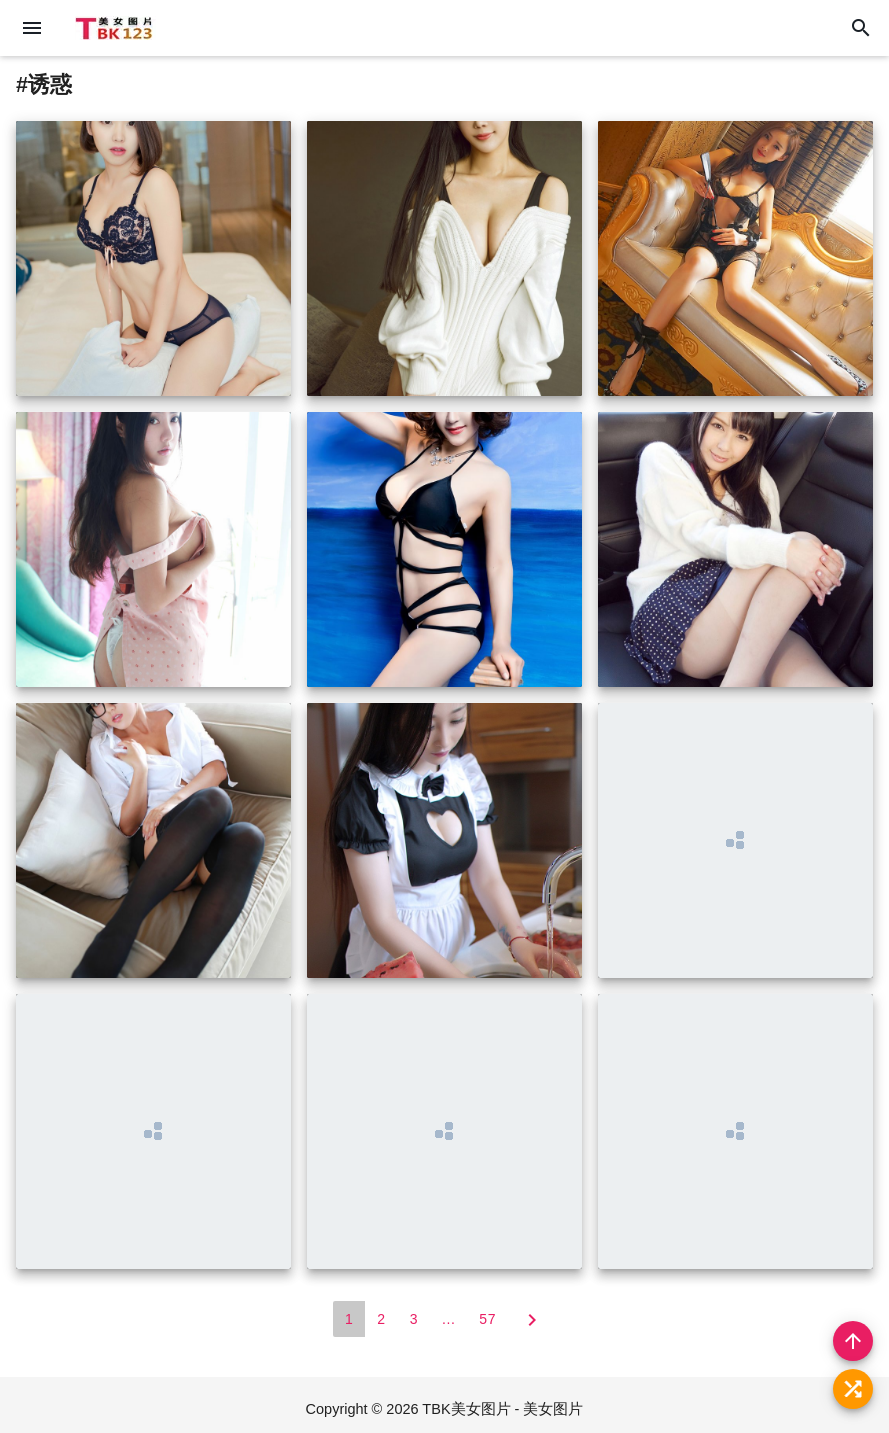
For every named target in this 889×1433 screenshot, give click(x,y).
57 (487, 1319)
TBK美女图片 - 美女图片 (502, 1409)
